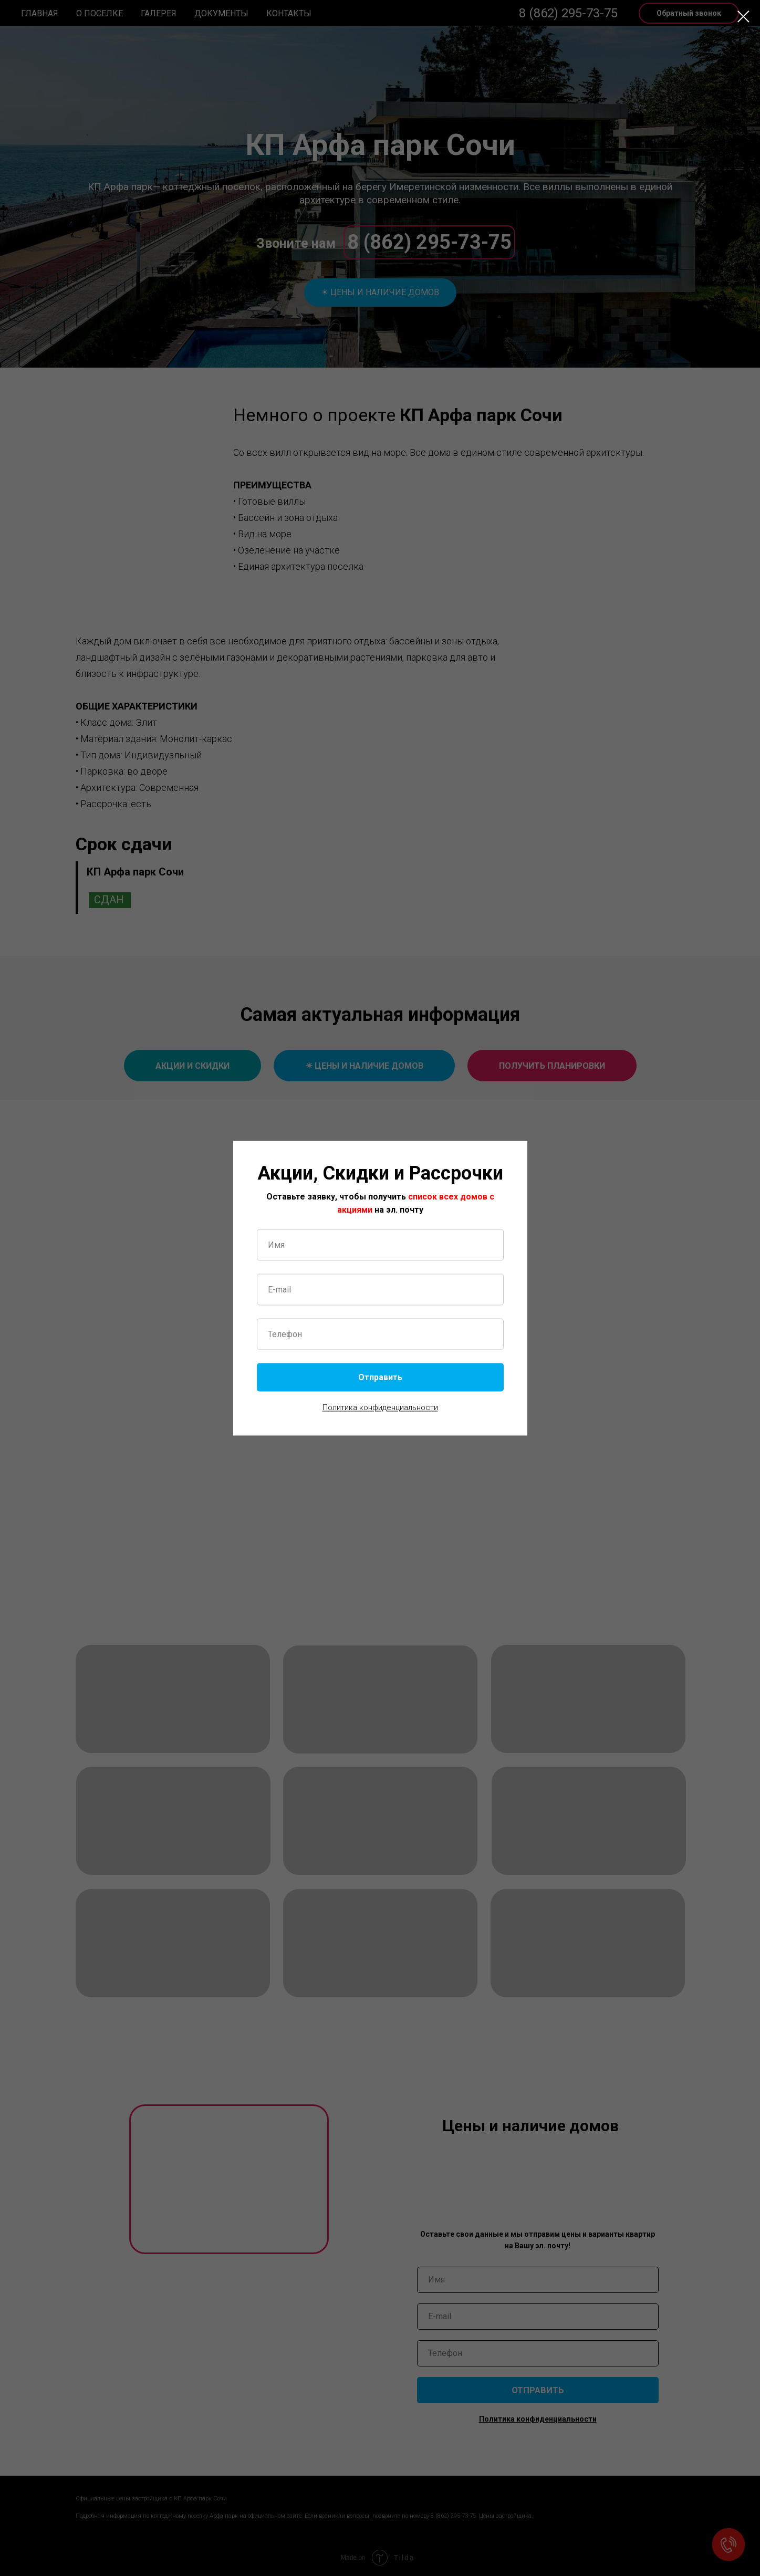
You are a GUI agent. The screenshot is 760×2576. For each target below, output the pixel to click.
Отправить (380, 1377)
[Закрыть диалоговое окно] (743, 16)
